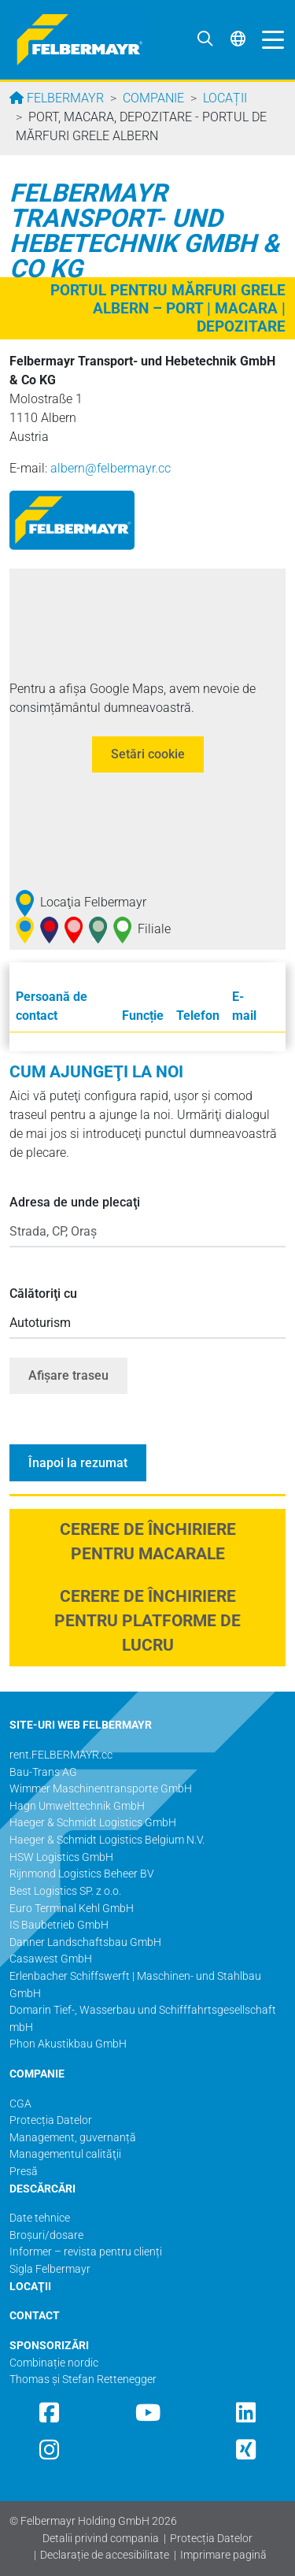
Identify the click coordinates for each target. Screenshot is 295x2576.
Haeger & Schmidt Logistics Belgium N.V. (107, 1840)
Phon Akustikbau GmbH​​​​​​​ (68, 2044)
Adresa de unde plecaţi (74, 1202)
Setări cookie (148, 754)
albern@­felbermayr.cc (110, 468)
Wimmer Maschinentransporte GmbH (100, 1789)
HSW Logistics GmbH (61, 1857)
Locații (225, 98)
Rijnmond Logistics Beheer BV (81, 1874)
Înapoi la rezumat (77, 1462)
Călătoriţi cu (43, 1293)
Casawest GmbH (50, 1959)
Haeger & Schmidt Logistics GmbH (92, 1822)
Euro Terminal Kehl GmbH (71, 1908)
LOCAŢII (30, 2286)
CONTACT (34, 2315)
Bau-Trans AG (43, 1772)
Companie (153, 98)
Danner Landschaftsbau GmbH (85, 1942)
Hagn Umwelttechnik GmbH (77, 1806)
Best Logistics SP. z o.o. (65, 1891)
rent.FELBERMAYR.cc (60, 1755)
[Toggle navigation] (269, 39)
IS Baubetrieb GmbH (59, 1925)
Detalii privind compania (100, 2538)
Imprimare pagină (223, 2555)
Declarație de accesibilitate (104, 2555)
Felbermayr (64, 98)
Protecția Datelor (211, 2538)
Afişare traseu (68, 1375)
